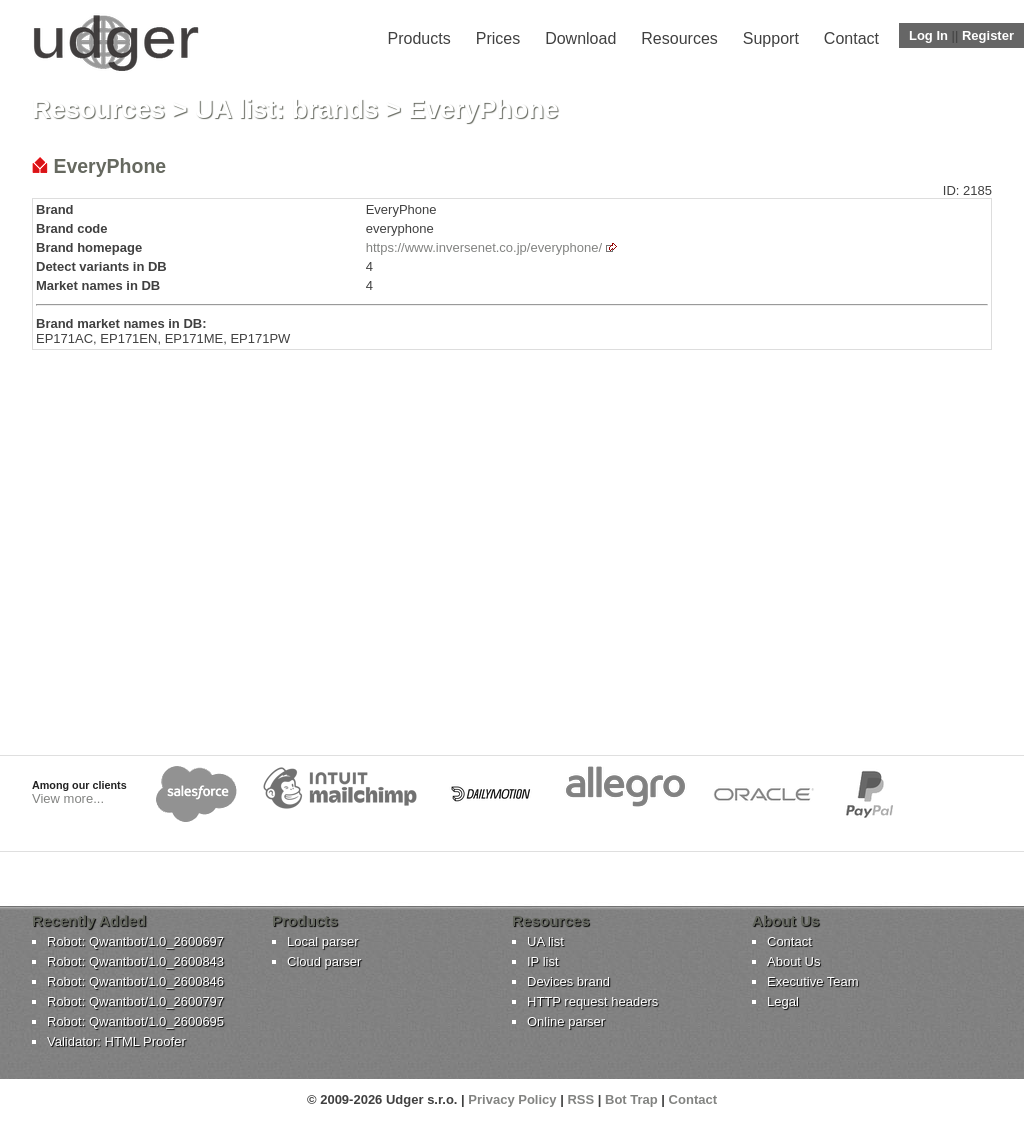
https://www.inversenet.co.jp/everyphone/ (484, 247)
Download (580, 38)
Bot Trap (631, 1099)
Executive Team (813, 981)
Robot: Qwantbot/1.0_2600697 (135, 941)
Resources (679, 38)
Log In (928, 35)
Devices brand (568, 981)
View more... (68, 798)
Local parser (323, 941)
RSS (580, 1099)
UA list (545, 941)
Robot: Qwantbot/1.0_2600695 (135, 1021)
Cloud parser (324, 961)
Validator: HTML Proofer (116, 1041)
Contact (851, 38)
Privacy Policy (512, 1099)
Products (419, 38)
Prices (498, 38)
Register (988, 35)
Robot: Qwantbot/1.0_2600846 (135, 981)
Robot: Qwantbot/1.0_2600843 (135, 961)
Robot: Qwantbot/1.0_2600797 (135, 1001)
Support (771, 38)
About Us (793, 961)
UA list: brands (287, 109)
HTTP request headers (592, 1001)
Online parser (566, 1021)
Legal (783, 1001)
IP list (543, 961)
